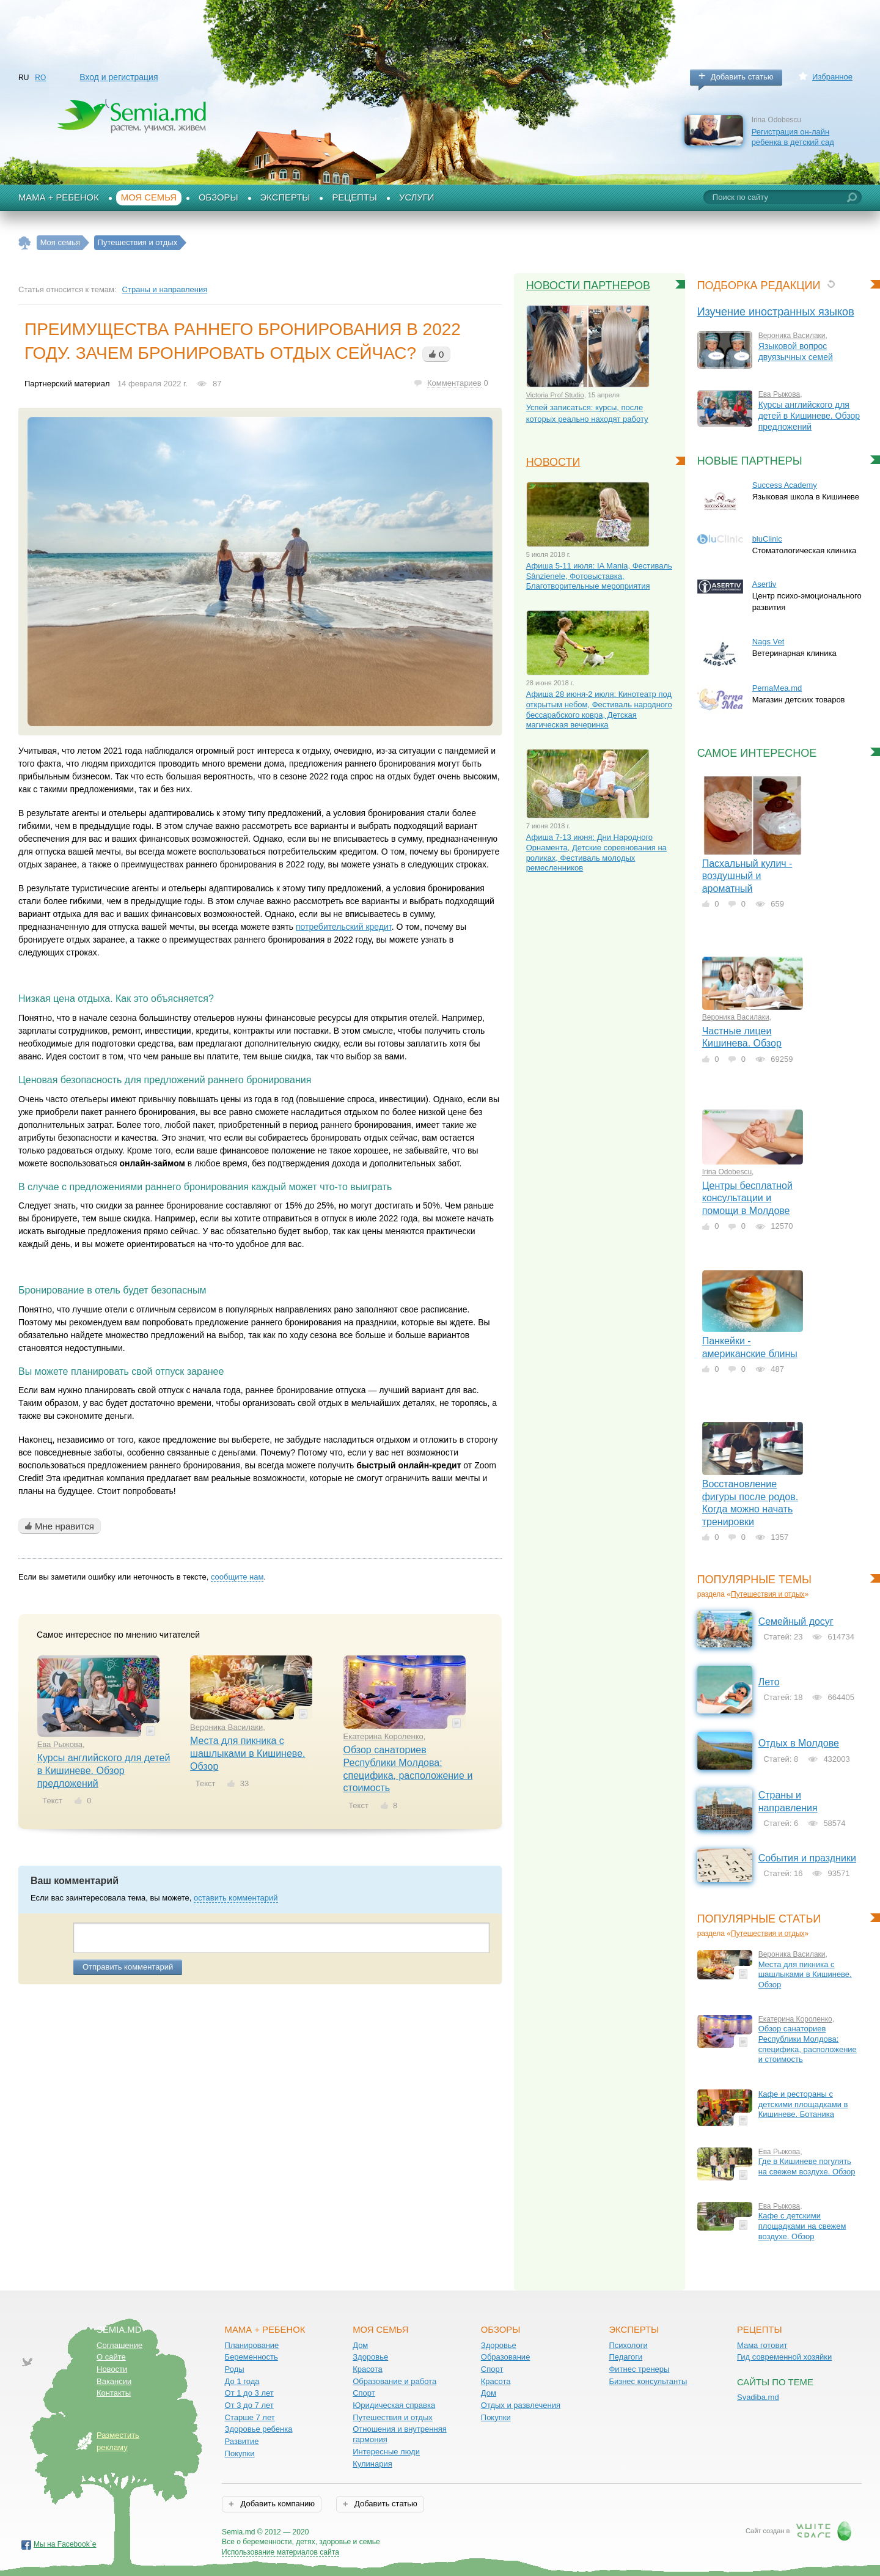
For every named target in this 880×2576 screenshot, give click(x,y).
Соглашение (119, 2345)
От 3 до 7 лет (249, 2405)
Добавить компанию (276, 2503)
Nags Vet (768, 641)
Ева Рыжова (59, 1744)
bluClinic (767, 538)
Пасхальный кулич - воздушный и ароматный (747, 876)
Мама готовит (762, 2345)
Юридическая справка (394, 2405)
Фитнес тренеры (639, 2369)
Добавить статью (742, 76)
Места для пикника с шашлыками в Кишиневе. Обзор (247, 1753)
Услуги (417, 197)
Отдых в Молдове (798, 1743)
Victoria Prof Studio (555, 395)
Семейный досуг (796, 1621)
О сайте (111, 2356)
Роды (234, 2369)
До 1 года (242, 2381)
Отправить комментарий (127, 1966)
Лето (769, 1682)
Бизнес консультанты (648, 2381)
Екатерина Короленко (383, 1736)
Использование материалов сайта (280, 2552)
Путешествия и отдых (768, 1594)
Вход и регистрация (118, 77)
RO (40, 77)
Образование (505, 2356)
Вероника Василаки (226, 1727)
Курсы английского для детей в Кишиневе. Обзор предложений (103, 1770)
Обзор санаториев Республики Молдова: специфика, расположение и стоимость (807, 2044)
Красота (368, 2369)
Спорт (364, 2393)
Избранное (832, 76)
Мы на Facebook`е (65, 2544)
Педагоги (625, 2356)
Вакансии (114, 2381)
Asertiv (764, 584)
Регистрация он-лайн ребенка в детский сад (793, 137)
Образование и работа (394, 2381)
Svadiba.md (758, 2397)
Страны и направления (165, 289)
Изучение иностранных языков (775, 312)
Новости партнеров (588, 285)
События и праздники (807, 1858)
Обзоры (218, 197)
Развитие (242, 2441)
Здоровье (370, 2356)
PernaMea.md (777, 688)
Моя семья (149, 197)
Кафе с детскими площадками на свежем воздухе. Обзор (802, 2225)
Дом (360, 2345)
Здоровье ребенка (259, 2429)
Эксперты (285, 197)
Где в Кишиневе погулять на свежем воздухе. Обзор (807, 2166)
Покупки (240, 2453)
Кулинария (372, 2463)
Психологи (628, 2345)
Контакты (114, 2393)
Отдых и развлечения (520, 2405)
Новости (553, 462)
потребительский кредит (344, 927)
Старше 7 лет (250, 2417)
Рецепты (354, 197)
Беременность (251, 2356)
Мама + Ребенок (58, 197)
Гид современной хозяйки (784, 2356)
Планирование (252, 2345)
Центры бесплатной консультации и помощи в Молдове (747, 1198)
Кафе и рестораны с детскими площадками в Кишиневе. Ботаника (803, 2104)
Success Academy (784, 485)
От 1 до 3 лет (249, 2393)
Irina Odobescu (727, 1172)
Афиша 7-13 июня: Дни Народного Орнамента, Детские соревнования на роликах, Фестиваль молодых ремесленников (596, 852)
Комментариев (454, 383)
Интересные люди (386, 2451)
